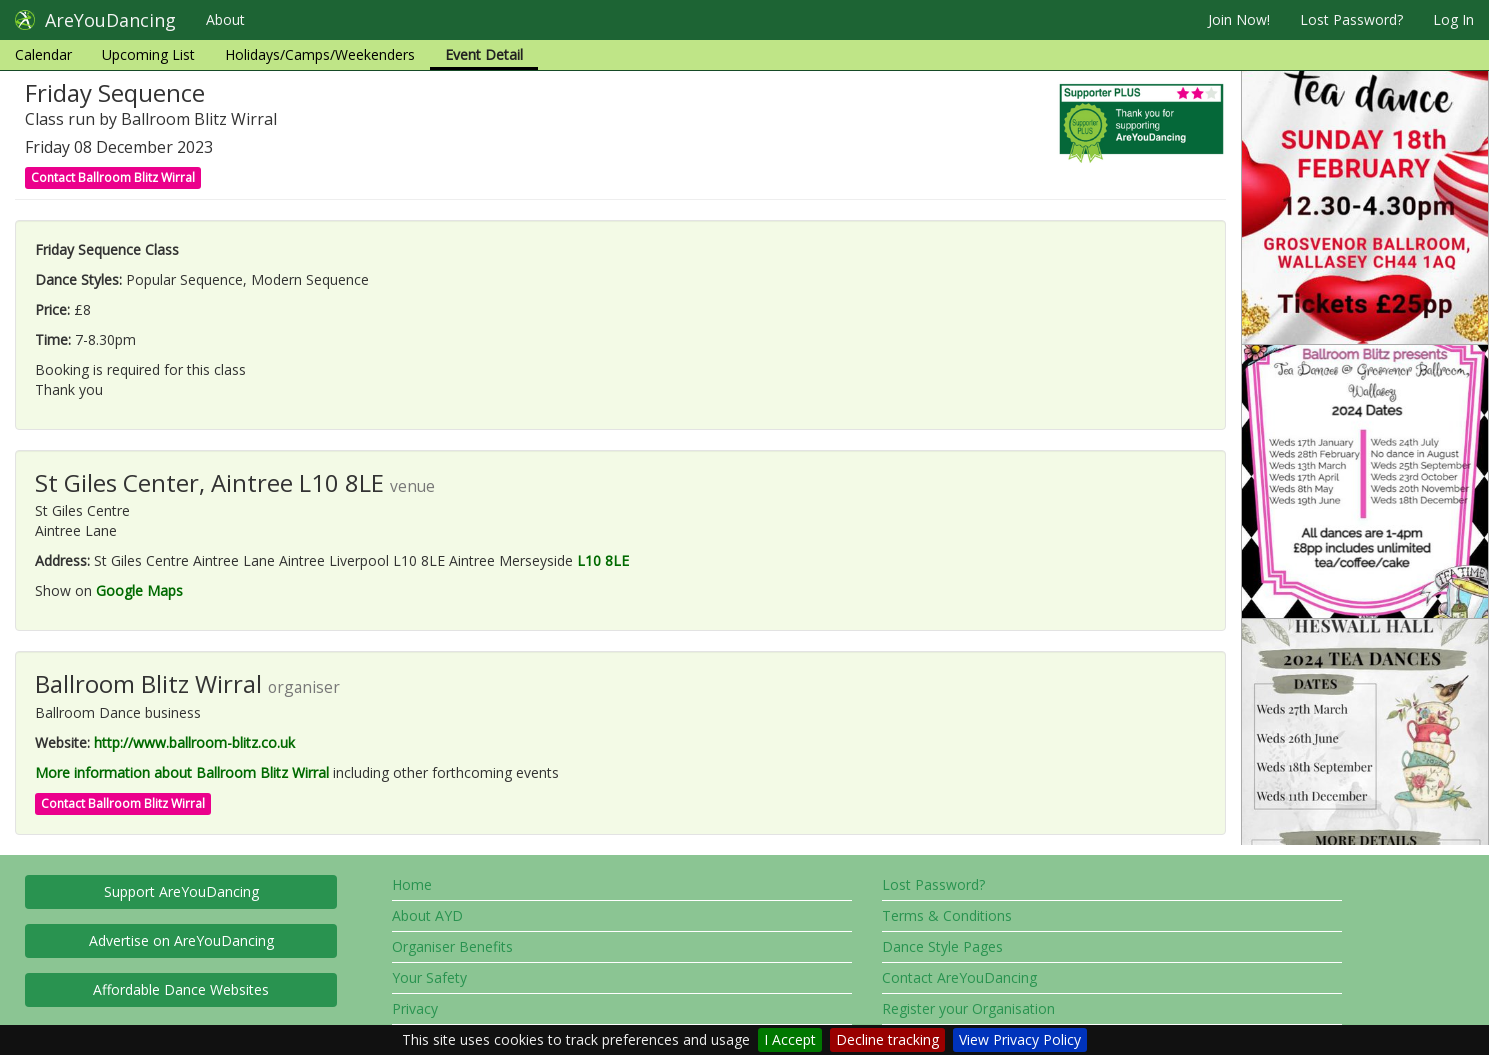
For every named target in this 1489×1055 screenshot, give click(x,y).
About (225, 19)
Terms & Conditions (947, 915)
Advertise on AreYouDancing (181, 940)
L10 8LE (603, 560)
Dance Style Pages (942, 946)
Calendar (43, 54)
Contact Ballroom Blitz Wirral (113, 177)
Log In (1453, 19)
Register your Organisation (968, 1008)
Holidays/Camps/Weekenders (320, 54)
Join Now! (1239, 19)
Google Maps (139, 590)
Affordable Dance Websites (181, 989)
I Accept (790, 1039)
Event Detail (484, 54)
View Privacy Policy (1020, 1039)
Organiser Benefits (452, 946)
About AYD (427, 915)
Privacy (415, 1008)
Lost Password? (1351, 19)
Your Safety (429, 977)
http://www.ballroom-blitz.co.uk (194, 742)
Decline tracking (887, 1039)
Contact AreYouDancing (959, 977)
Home (412, 884)
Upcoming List (148, 54)
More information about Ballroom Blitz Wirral (182, 772)
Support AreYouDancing (181, 891)
